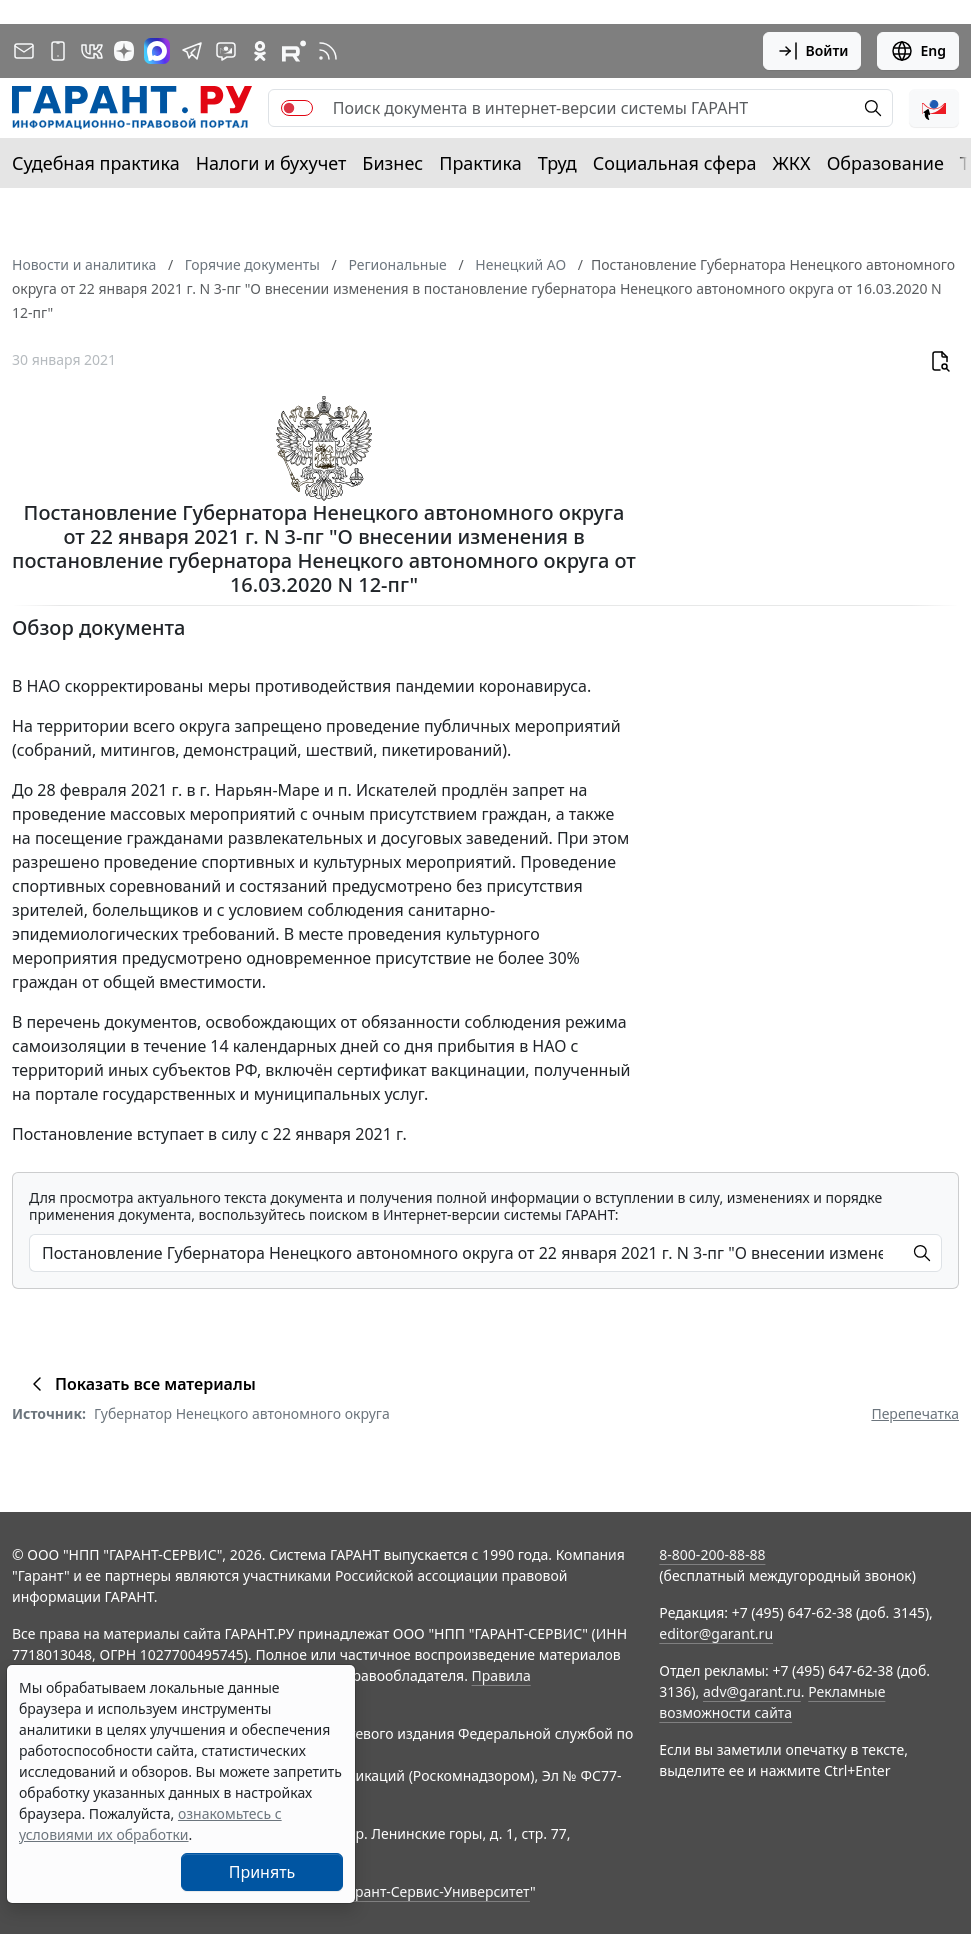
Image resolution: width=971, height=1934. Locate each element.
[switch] (297, 108)
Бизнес (392, 163)
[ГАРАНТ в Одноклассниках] (260, 51)
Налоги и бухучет (271, 163)
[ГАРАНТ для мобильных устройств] (58, 51)
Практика (480, 163)
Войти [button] (812, 51)
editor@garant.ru (716, 1633)
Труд (557, 163)
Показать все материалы (140, 1384)
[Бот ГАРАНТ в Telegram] (226, 51)
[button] (934, 108)
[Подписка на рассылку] (24, 51)
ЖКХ (792, 163)
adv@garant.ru (752, 1691)
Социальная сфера (675, 163)
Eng (918, 51)
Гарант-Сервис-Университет (435, 1891)
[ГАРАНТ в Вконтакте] (92, 51)
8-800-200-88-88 (712, 1554)
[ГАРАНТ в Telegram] (192, 51)
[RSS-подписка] (328, 51)
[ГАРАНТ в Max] (157, 51)
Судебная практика (96, 163)
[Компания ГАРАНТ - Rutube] (294, 51)
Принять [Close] (262, 1872)
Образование (885, 163)
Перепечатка (915, 1413)
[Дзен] (124, 51)
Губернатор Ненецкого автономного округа (242, 1413)
